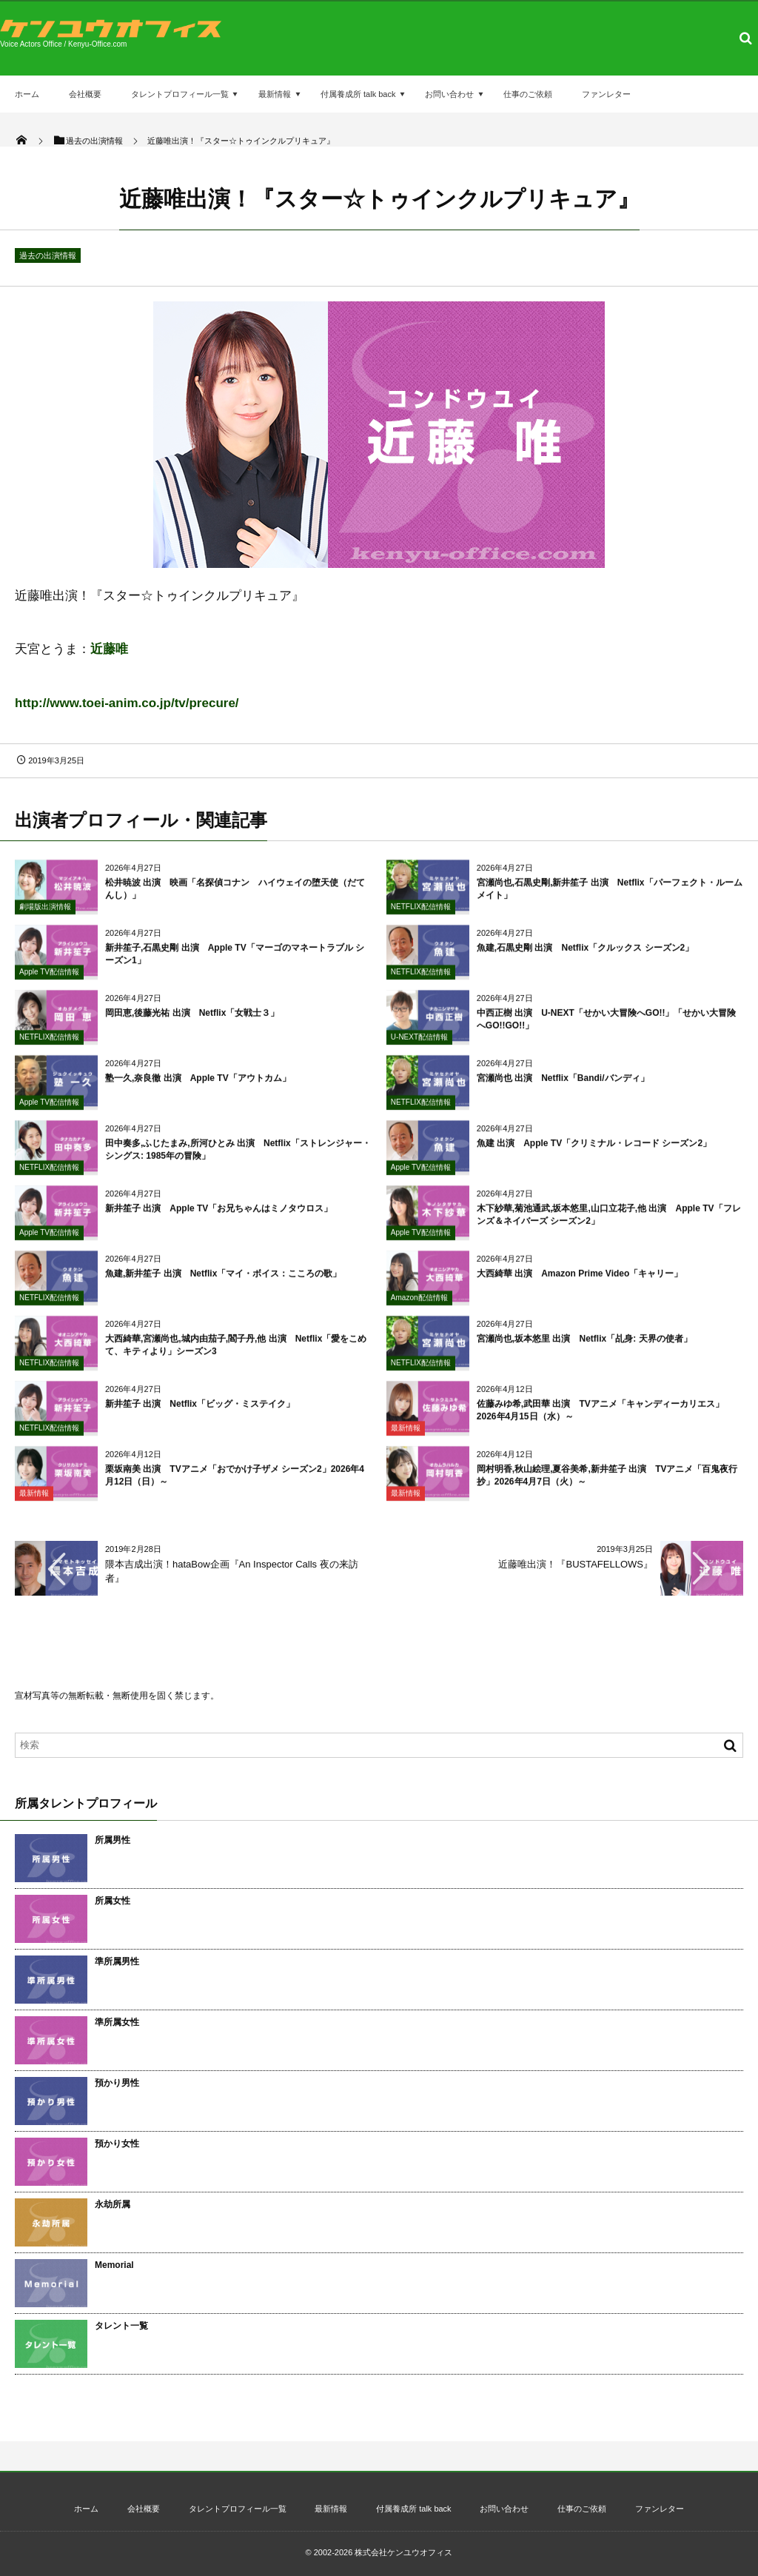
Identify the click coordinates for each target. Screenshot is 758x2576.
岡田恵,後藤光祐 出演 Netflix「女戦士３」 (192, 1019)
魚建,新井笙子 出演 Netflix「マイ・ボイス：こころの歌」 (223, 1280)
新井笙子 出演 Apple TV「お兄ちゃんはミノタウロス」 (218, 1215)
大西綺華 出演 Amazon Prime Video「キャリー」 (579, 1280)
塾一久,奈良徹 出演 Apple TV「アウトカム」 (198, 1085)
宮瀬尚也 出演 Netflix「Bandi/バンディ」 (563, 1085)
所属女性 (112, 1901)
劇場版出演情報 (45, 913)
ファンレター (606, 94)
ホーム (27, 94)
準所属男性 (117, 1961)
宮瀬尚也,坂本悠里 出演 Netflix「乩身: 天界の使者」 (584, 1345)
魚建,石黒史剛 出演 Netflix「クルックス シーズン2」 (585, 954)
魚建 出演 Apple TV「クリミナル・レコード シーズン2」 (594, 1150)
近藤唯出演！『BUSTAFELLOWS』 (575, 1564)
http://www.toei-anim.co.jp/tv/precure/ (127, 703)
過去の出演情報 (47, 255)
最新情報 (274, 94)
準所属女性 (117, 2022)
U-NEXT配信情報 (419, 1044)
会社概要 (85, 94)
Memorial (114, 2265)
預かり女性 (117, 2143)
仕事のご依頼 (527, 94)
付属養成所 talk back (358, 94)
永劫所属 (112, 2204)
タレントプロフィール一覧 (180, 94)
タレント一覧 (121, 2326)
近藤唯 (109, 649)
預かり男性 (117, 2083)
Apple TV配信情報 (49, 978)
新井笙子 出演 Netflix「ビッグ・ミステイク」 (200, 1410)
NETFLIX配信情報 (421, 913)
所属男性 (112, 1840)
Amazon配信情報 (419, 1304)
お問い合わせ (449, 94)
